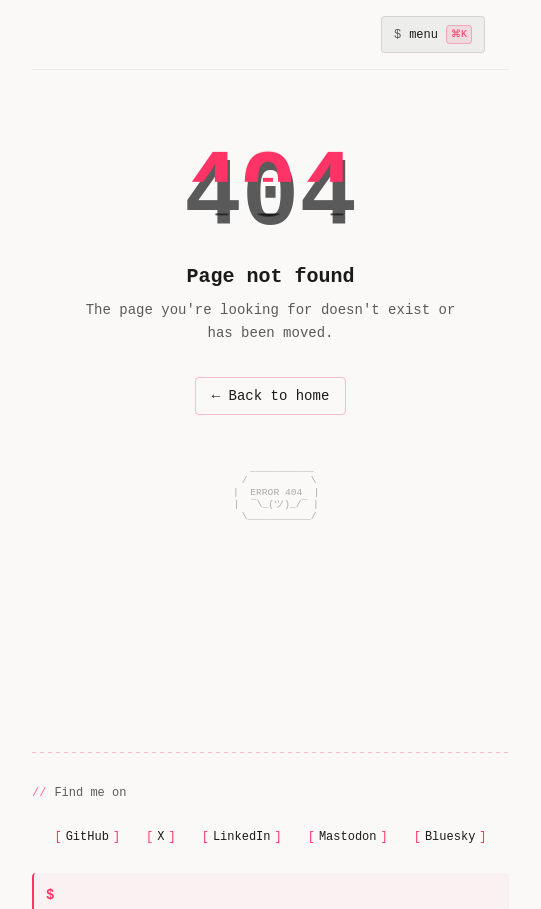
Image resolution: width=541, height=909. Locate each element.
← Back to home (271, 395)
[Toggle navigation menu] (433, 34)
